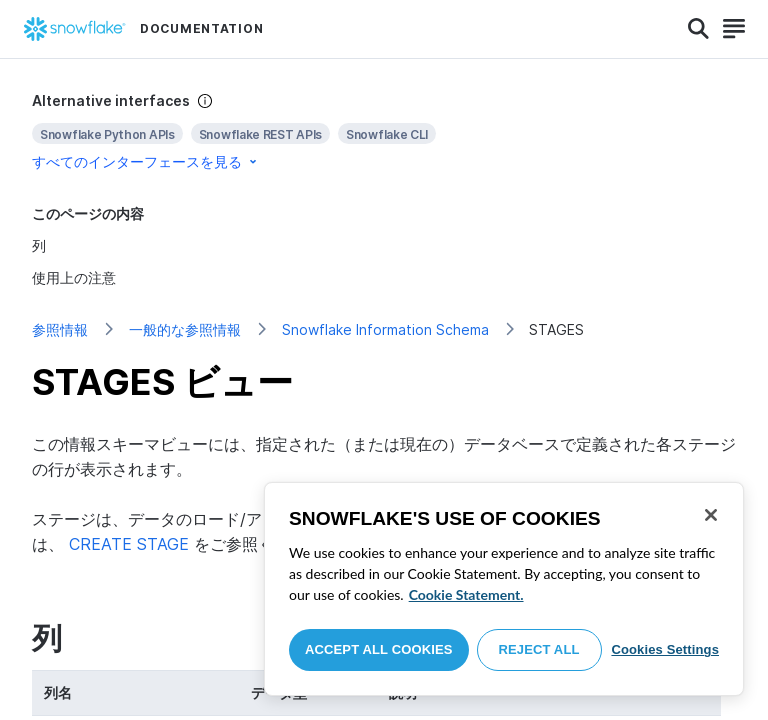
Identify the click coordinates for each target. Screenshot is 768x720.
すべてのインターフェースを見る (146, 161)
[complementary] (384, 131)
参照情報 (60, 329)
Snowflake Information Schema (385, 329)
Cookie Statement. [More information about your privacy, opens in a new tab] (466, 594)
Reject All (539, 649)
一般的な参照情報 (185, 329)
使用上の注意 (74, 277)
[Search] (698, 29)
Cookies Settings (665, 649)
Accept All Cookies (379, 649)
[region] (504, 589)
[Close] (711, 515)
